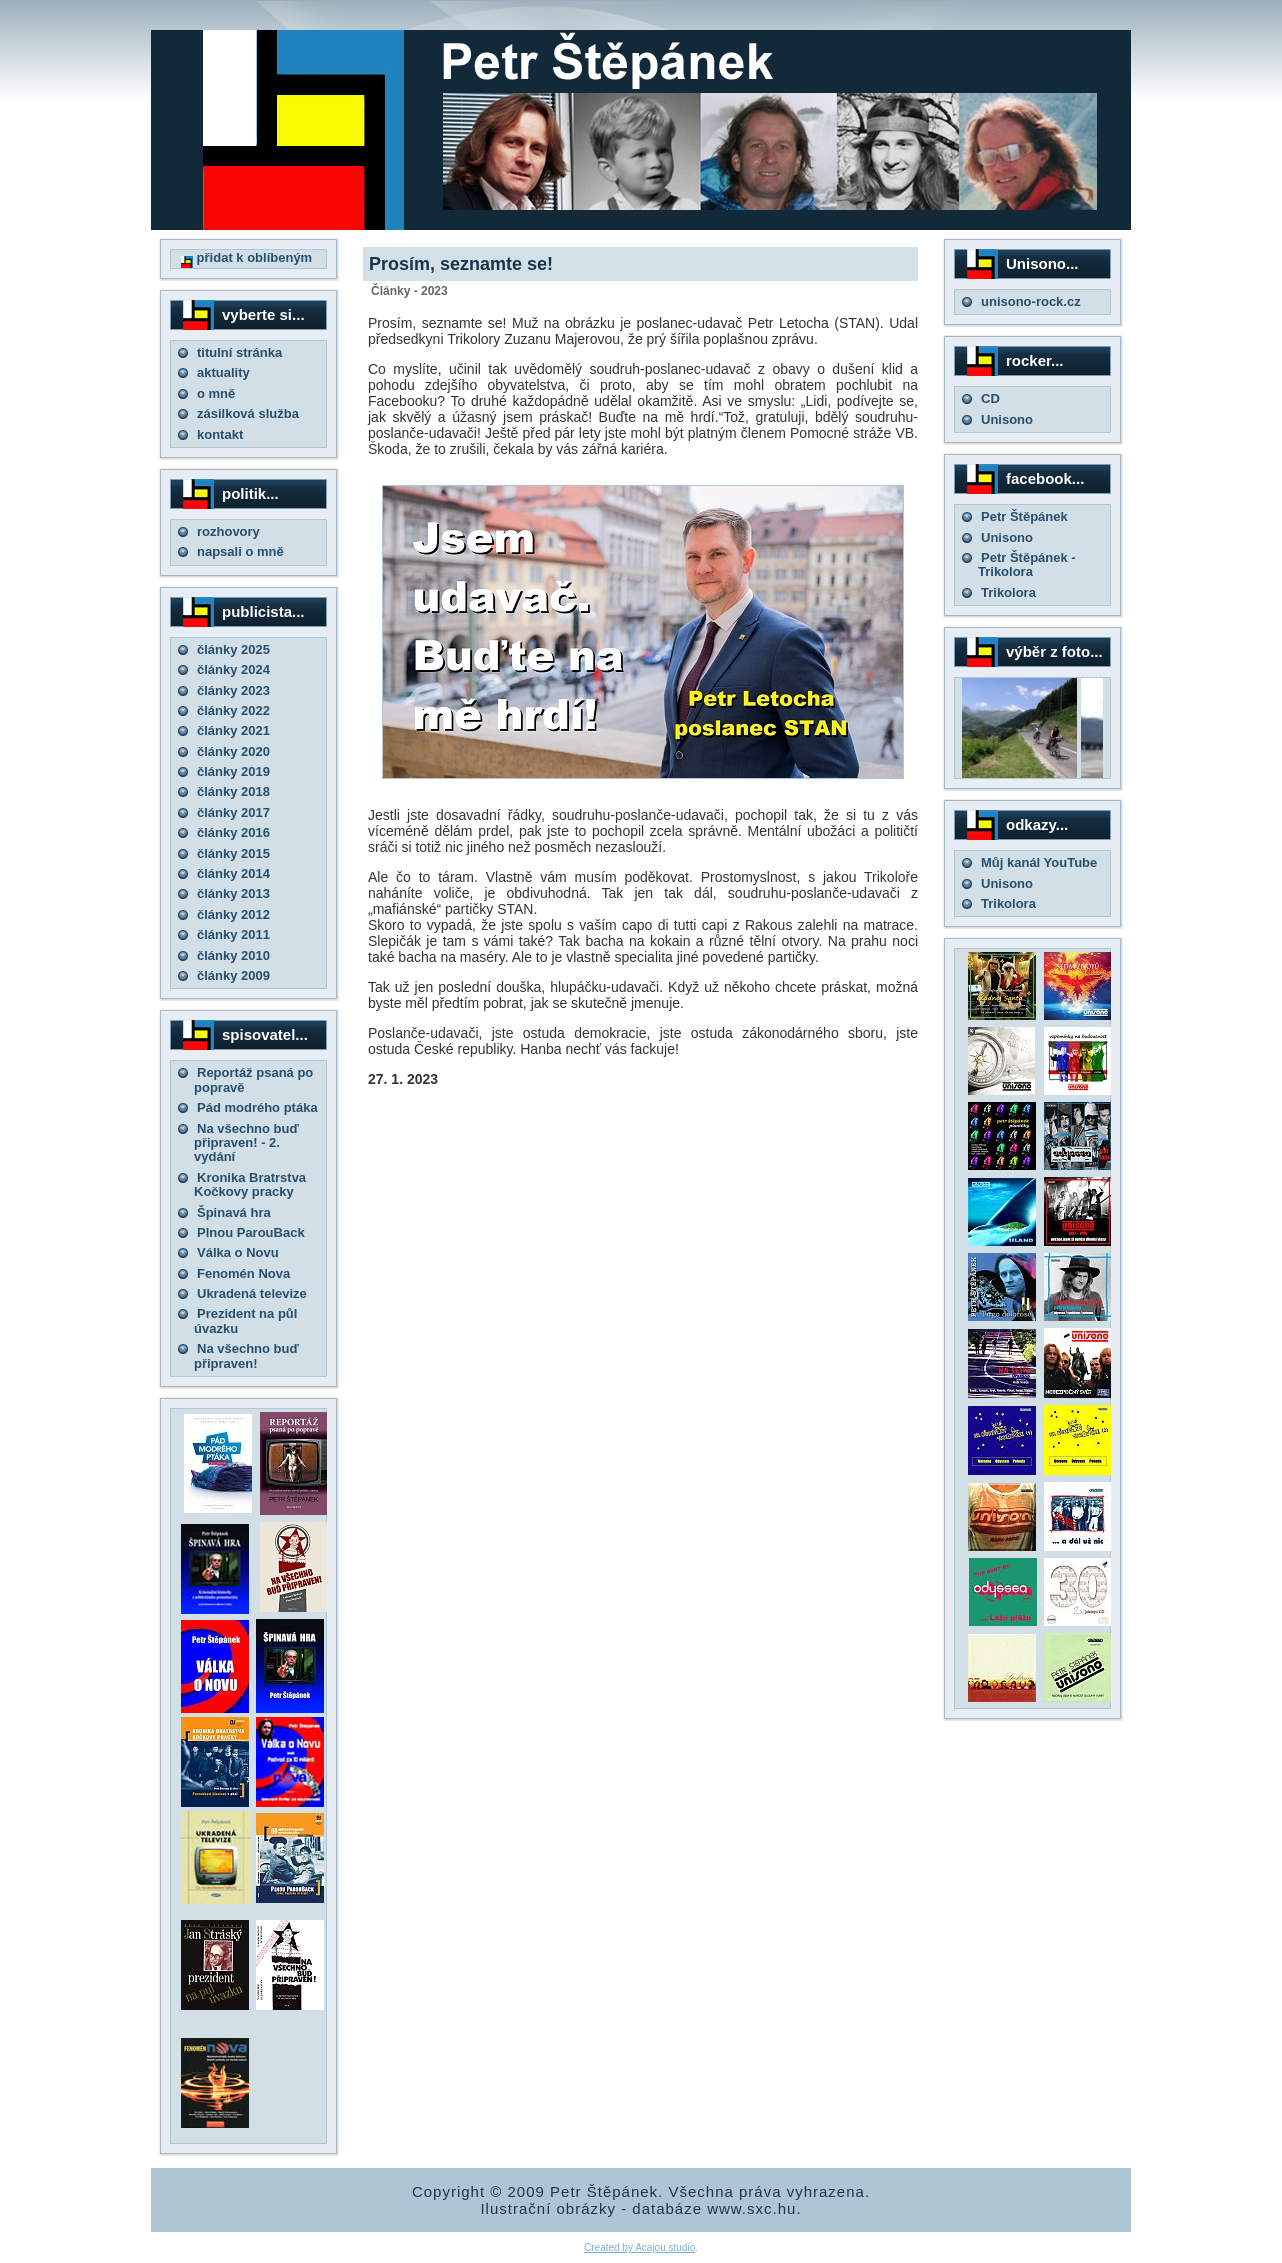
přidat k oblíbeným (246, 257)
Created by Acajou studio (639, 2247)
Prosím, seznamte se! (461, 264)
